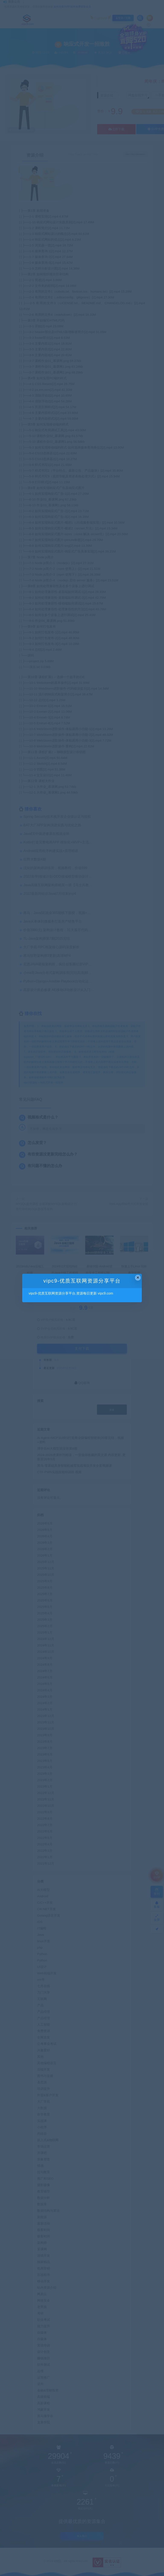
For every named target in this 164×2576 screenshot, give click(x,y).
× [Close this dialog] (137, 1277)
